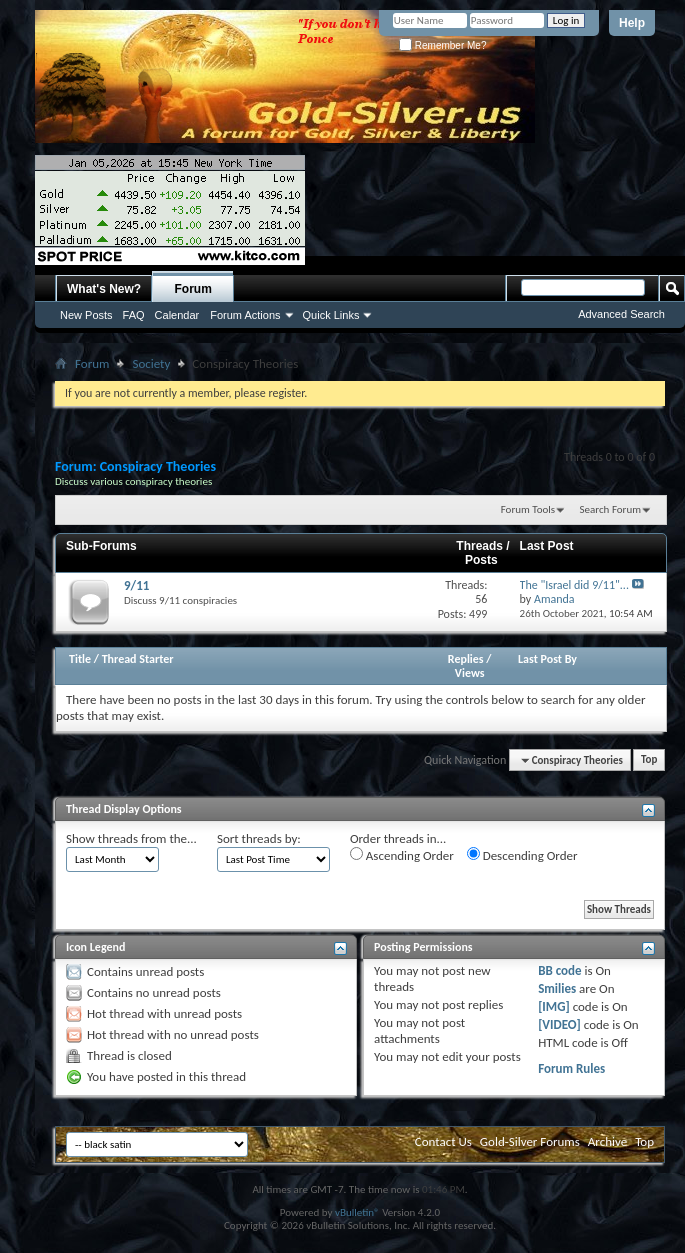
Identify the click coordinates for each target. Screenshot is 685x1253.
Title (80, 659)
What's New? (104, 289)
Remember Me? (442, 45)
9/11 (136, 585)
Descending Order (522, 855)
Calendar (177, 315)
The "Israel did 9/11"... (574, 585)
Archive (607, 1141)
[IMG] (554, 1006)
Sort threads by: (259, 838)
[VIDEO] (559, 1024)
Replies (466, 659)
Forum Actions (245, 315)
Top (649, 760)
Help (632, 23)
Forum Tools (528, 509)
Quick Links (331, 315)
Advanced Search (621, 314)
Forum (193, 289)
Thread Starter (138, 659)
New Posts (86, 315)
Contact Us (443, 1141)
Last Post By (547, 659)
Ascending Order (402, 855)
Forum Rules (571, 1068)
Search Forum (611, 509)
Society (151, 363)
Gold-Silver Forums (530, 1141)
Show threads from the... (131, 838)
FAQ (134, 315)
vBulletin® (357, 1212)
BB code (559, 970)
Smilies (557, 988)
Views (470, 673)
